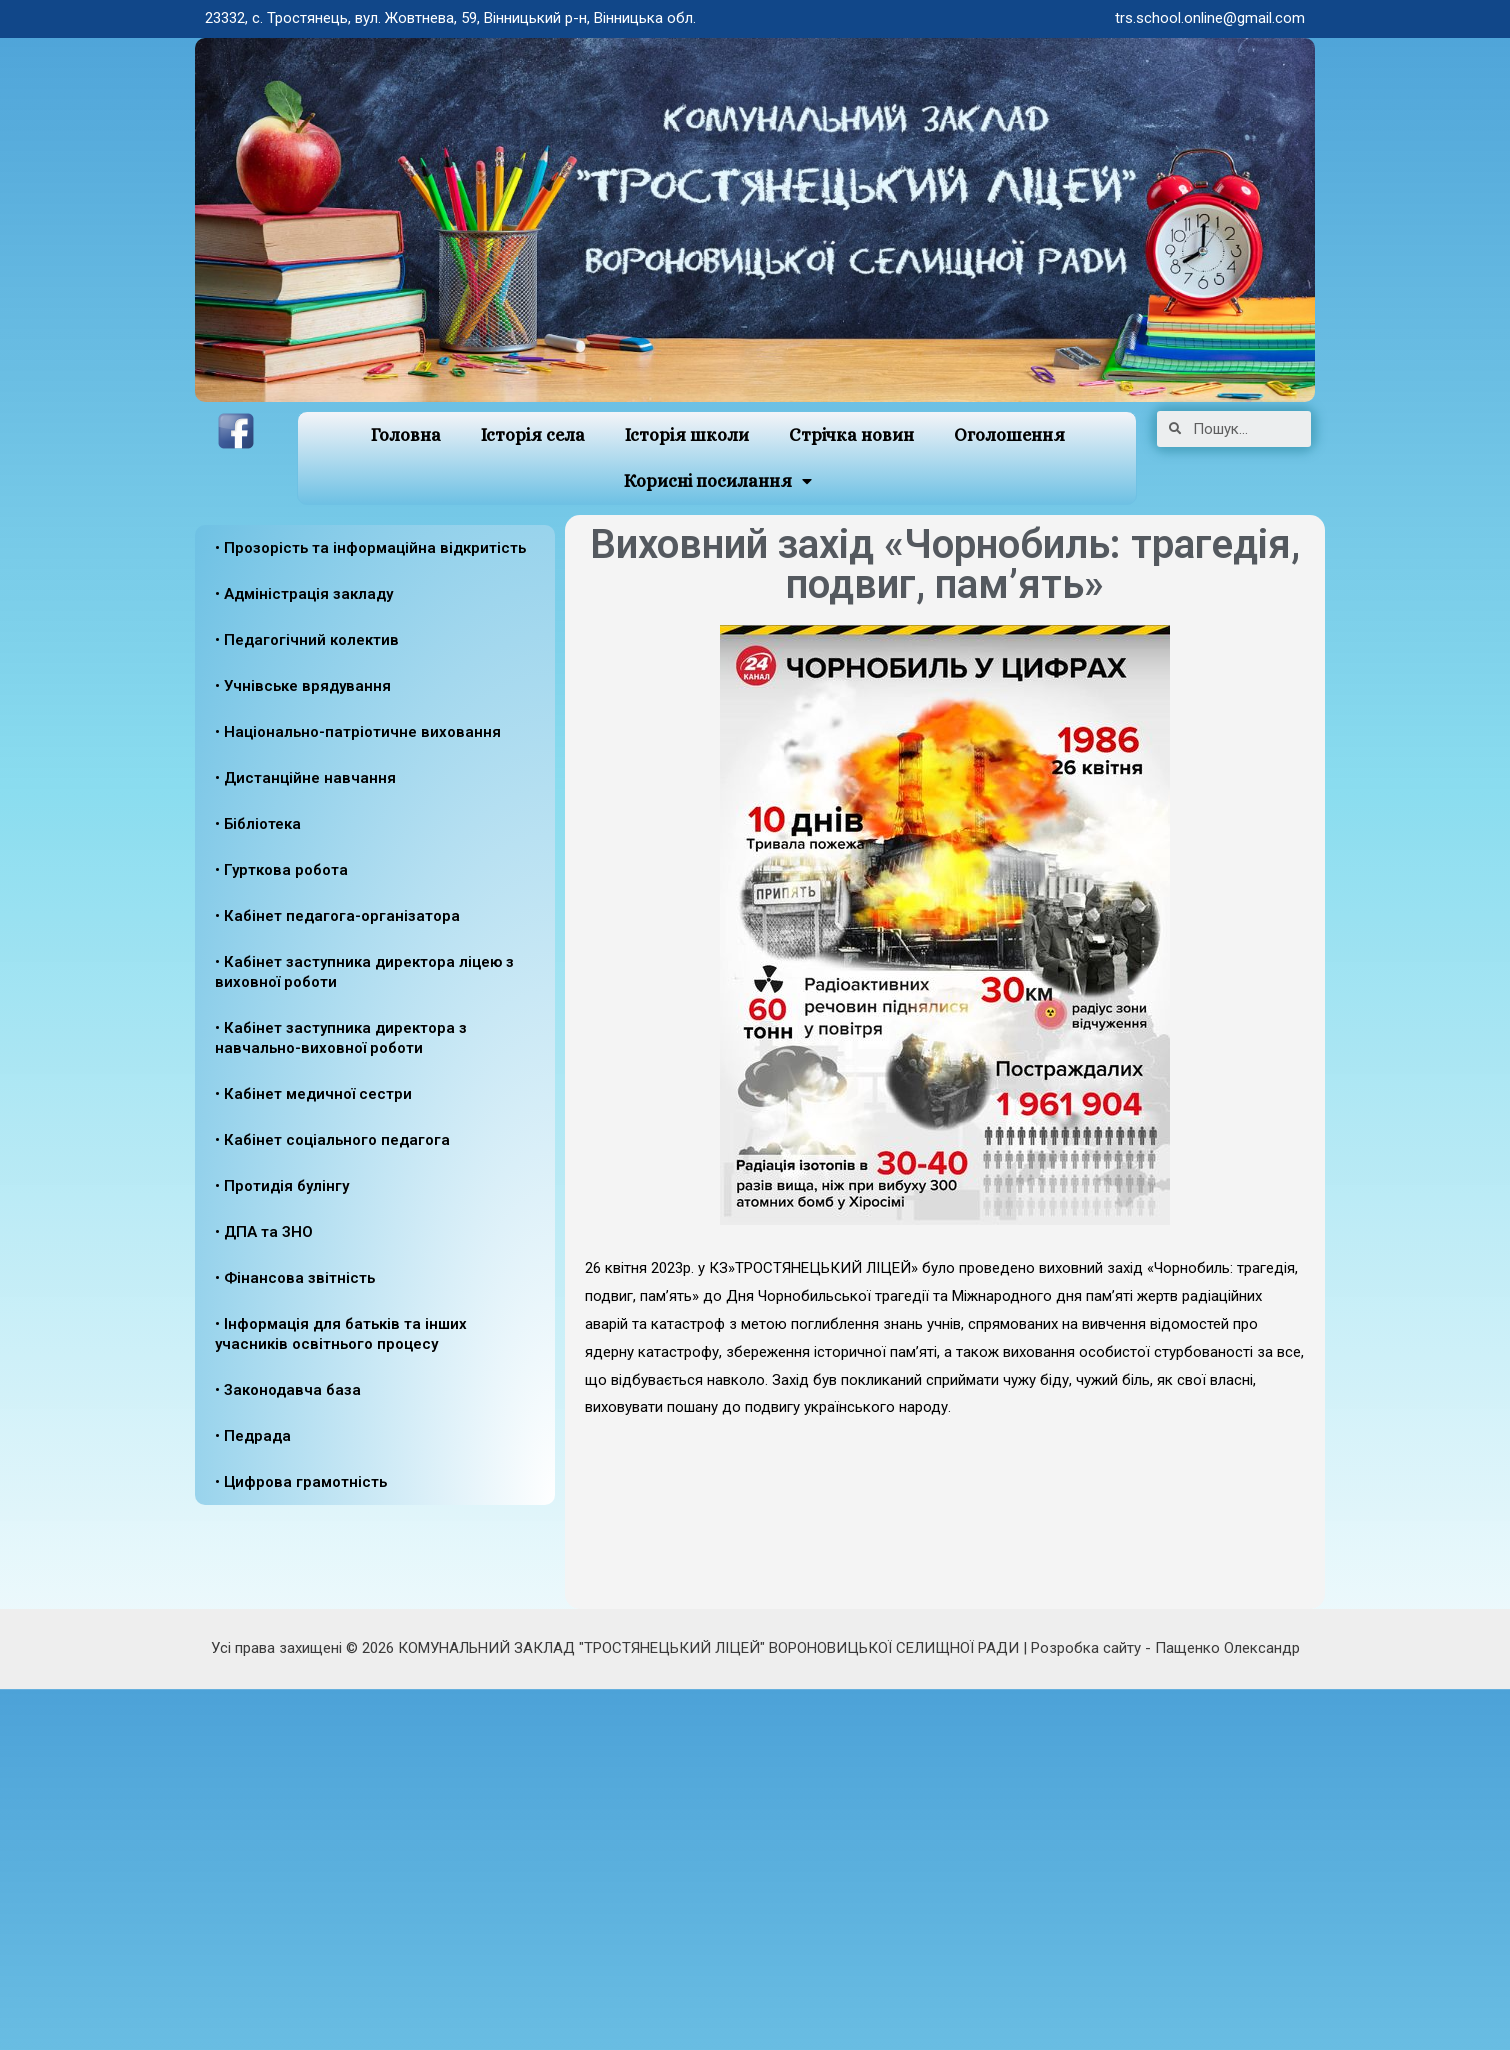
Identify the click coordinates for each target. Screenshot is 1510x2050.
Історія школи (687, 435)
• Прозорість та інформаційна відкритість (370, 548)
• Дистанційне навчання (305, 778)
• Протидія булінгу (282, 1186)
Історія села (533, 435)
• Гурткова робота (281, 870)
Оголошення (1009, 435)
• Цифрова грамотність (301, 1482)
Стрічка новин (851, 435)
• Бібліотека (258, 824)
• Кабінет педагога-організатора (337, 916)
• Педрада (253, 1436)
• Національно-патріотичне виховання (358, 732)
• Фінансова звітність (295, 1278)
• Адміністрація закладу (304, 594)
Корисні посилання (717, 481)
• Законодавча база (288, 1390)
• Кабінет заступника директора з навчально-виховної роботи (341, 1038)
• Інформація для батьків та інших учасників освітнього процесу (341, 1334)
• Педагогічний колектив (307, 640)
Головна (405, 435)
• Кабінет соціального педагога (332, 1140)
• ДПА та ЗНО (264, 1232)
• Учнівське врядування (303, 686)
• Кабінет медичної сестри (313, 1094)
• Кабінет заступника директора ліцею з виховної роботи (364, 972)
